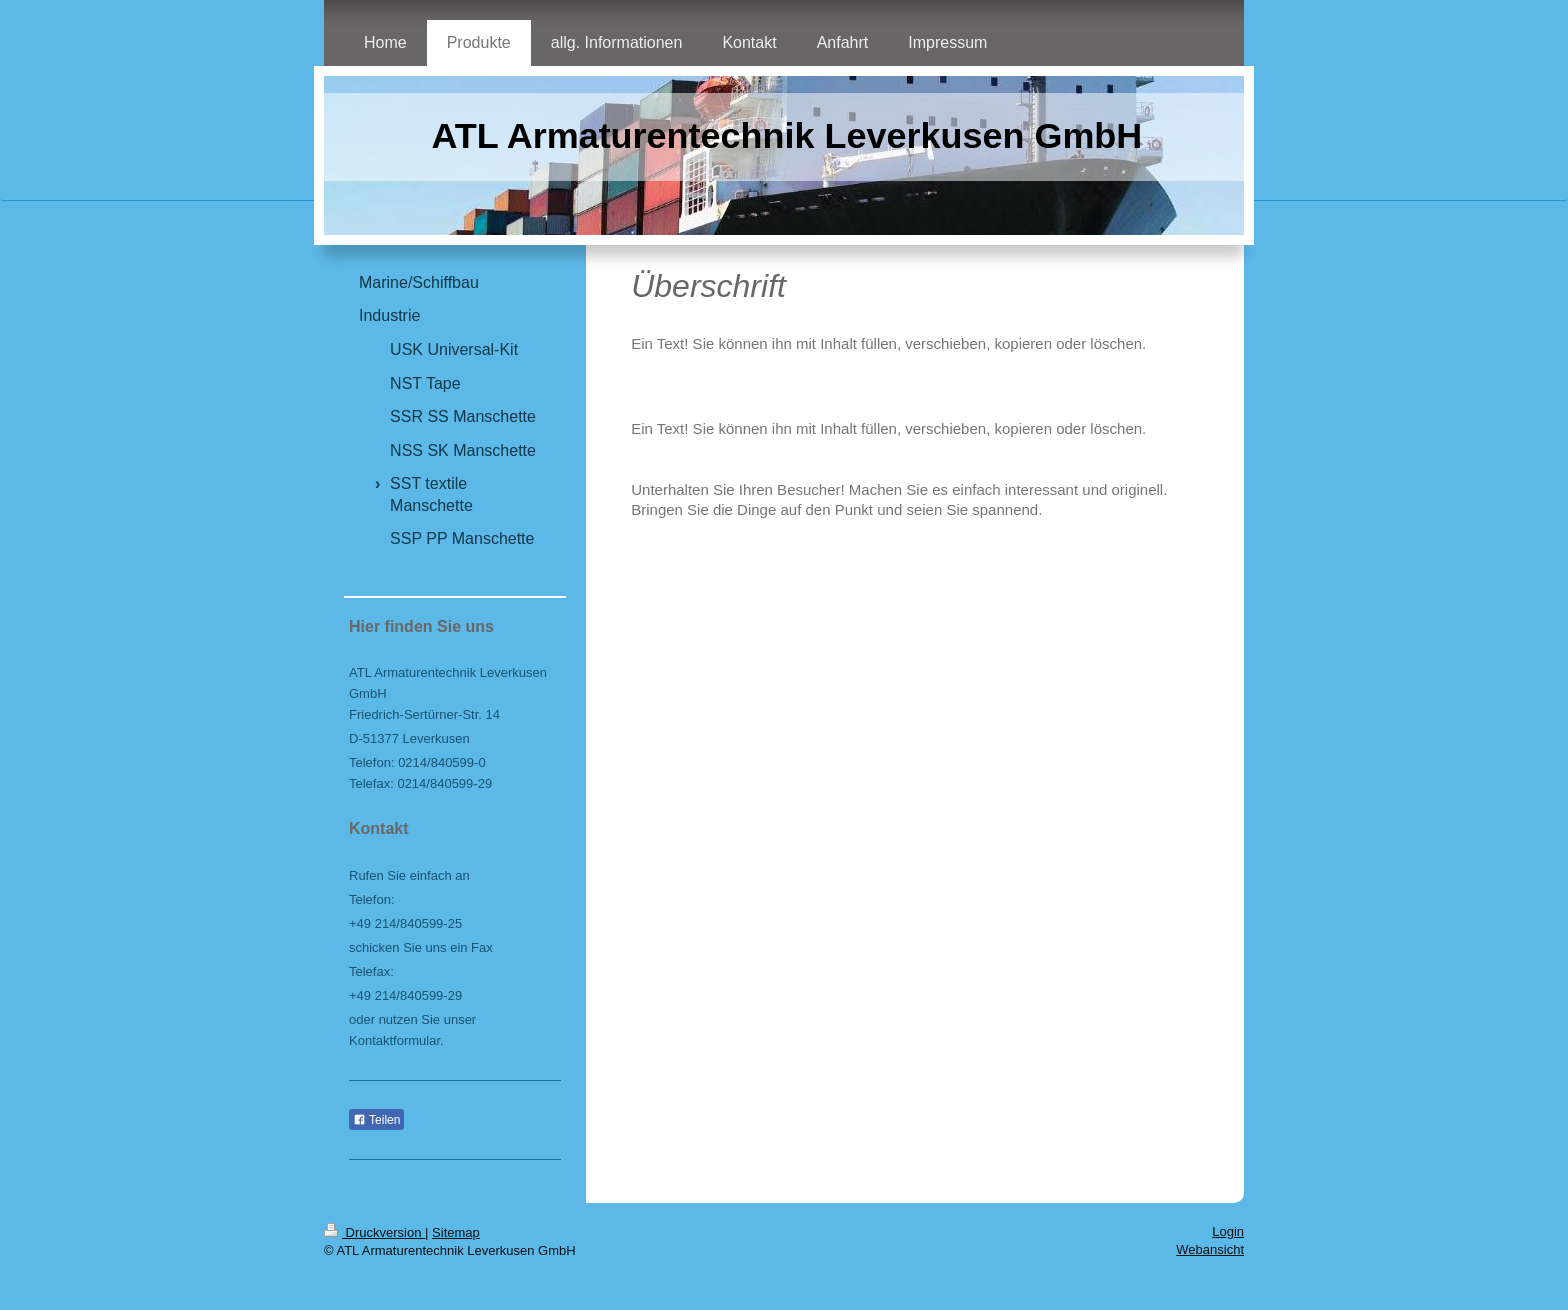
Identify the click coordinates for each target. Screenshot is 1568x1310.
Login (1228, 1231)
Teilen (376, 1120)
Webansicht (1210, 1249)
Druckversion (374, 1232)
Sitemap (456, 1232)
